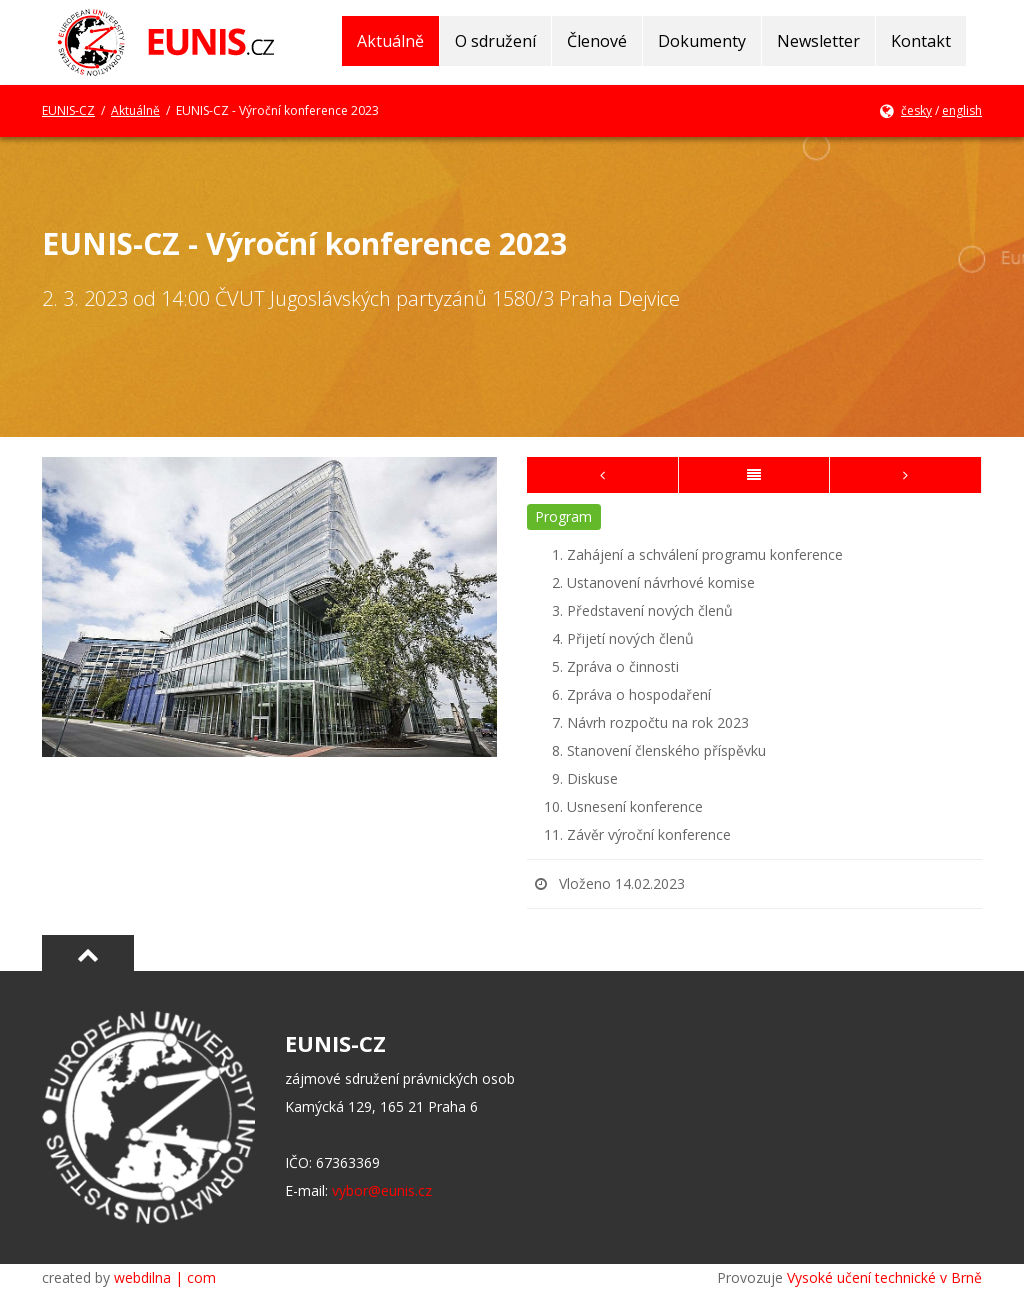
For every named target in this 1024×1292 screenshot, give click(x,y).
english (962, 110)
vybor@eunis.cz (382, 1190)
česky (916, 110)
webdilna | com (165, 1277)
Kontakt (921, 41)
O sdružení (495, 41)
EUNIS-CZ (68, 110)
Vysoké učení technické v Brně (884, 1277)
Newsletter (818, 41)
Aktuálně (390, 41)
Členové (597, 41)
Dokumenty (702, 41)
